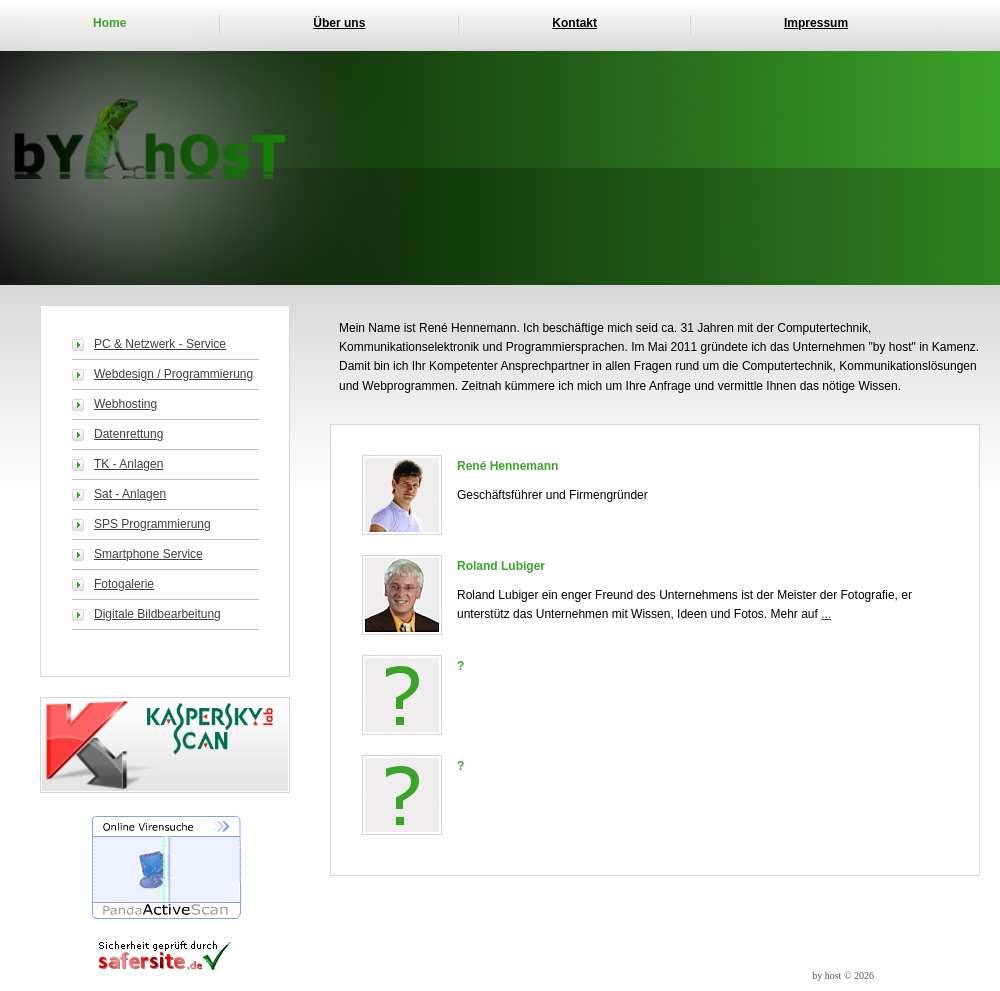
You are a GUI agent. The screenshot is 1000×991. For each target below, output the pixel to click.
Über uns (339, 23)
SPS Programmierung (152, 524)
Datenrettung (128, 434)
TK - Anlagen (128, 464)
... (826, 614)
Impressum (816, 23)
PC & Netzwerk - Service (160, 344)
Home (109, 23)
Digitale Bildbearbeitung (157, 614)
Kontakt (574, 23)
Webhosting (125, 404)
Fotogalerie (124, 584)
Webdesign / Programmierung (173, 374)
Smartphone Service (148, 554)
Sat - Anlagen (130, 494)
